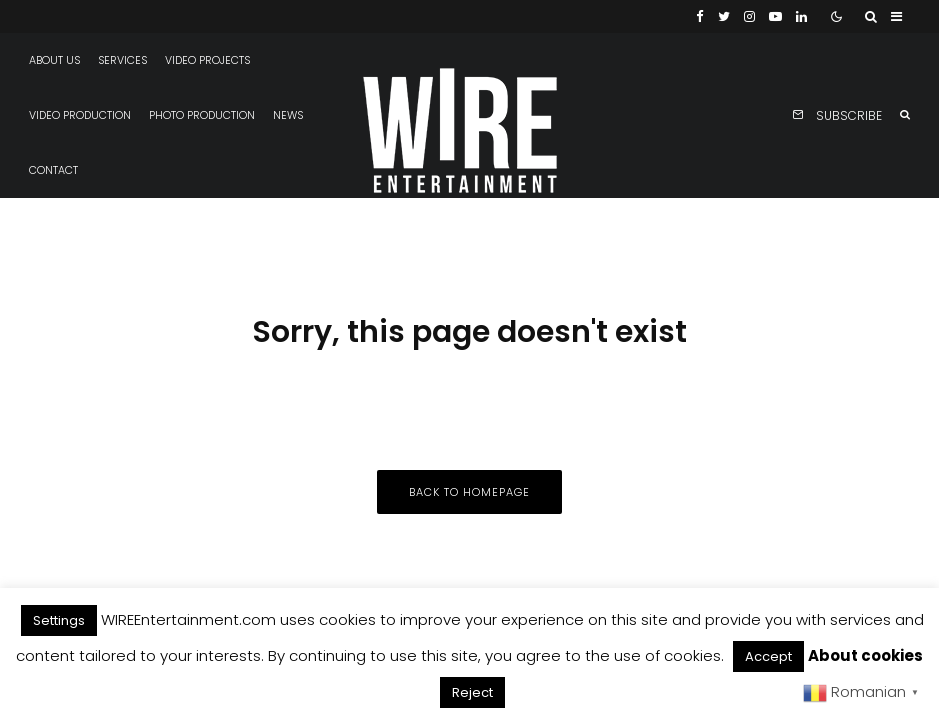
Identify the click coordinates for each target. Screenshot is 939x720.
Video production (80, 115)
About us (54, 60)
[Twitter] (724, 16)
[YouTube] (775, 16)
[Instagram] (749, 16)
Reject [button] (472, 692)
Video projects (207, 60)
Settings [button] (59, 620)
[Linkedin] (801, 16)
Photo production (202, 115)
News (288, 115)
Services (122, 60)
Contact (53, 170)
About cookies (865, 655)
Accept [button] (768, 656)
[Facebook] (700, 16)
